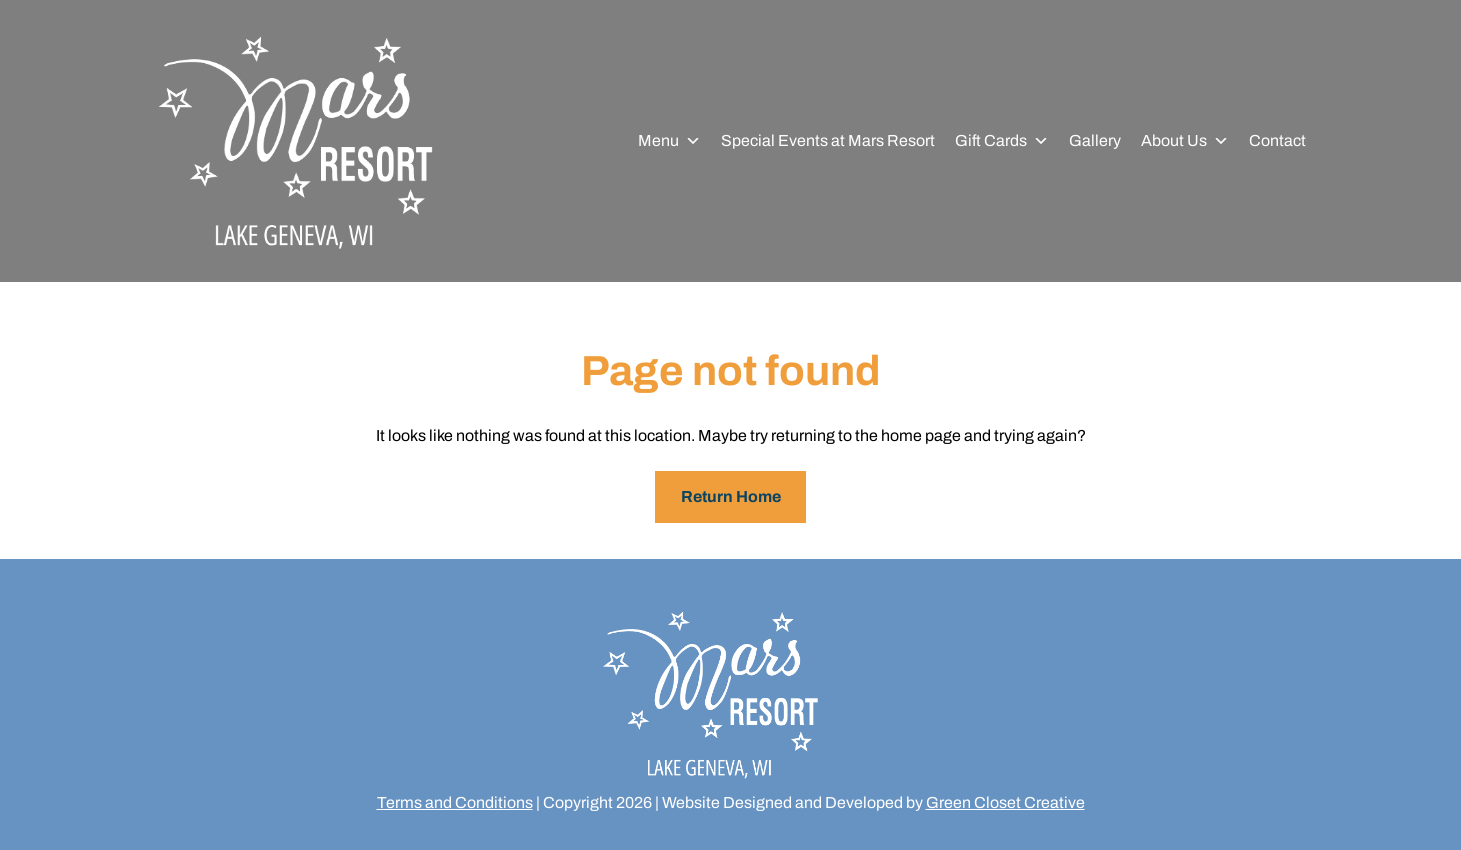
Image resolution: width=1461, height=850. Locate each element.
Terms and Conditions (455, 802)
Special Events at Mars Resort (828, 140)
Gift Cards (1002, 141)
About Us (1185, 141)
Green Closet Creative (1005, 802)
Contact (1277, 140)
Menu (669, 141)
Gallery (1095, 140)
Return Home (731, 496)
